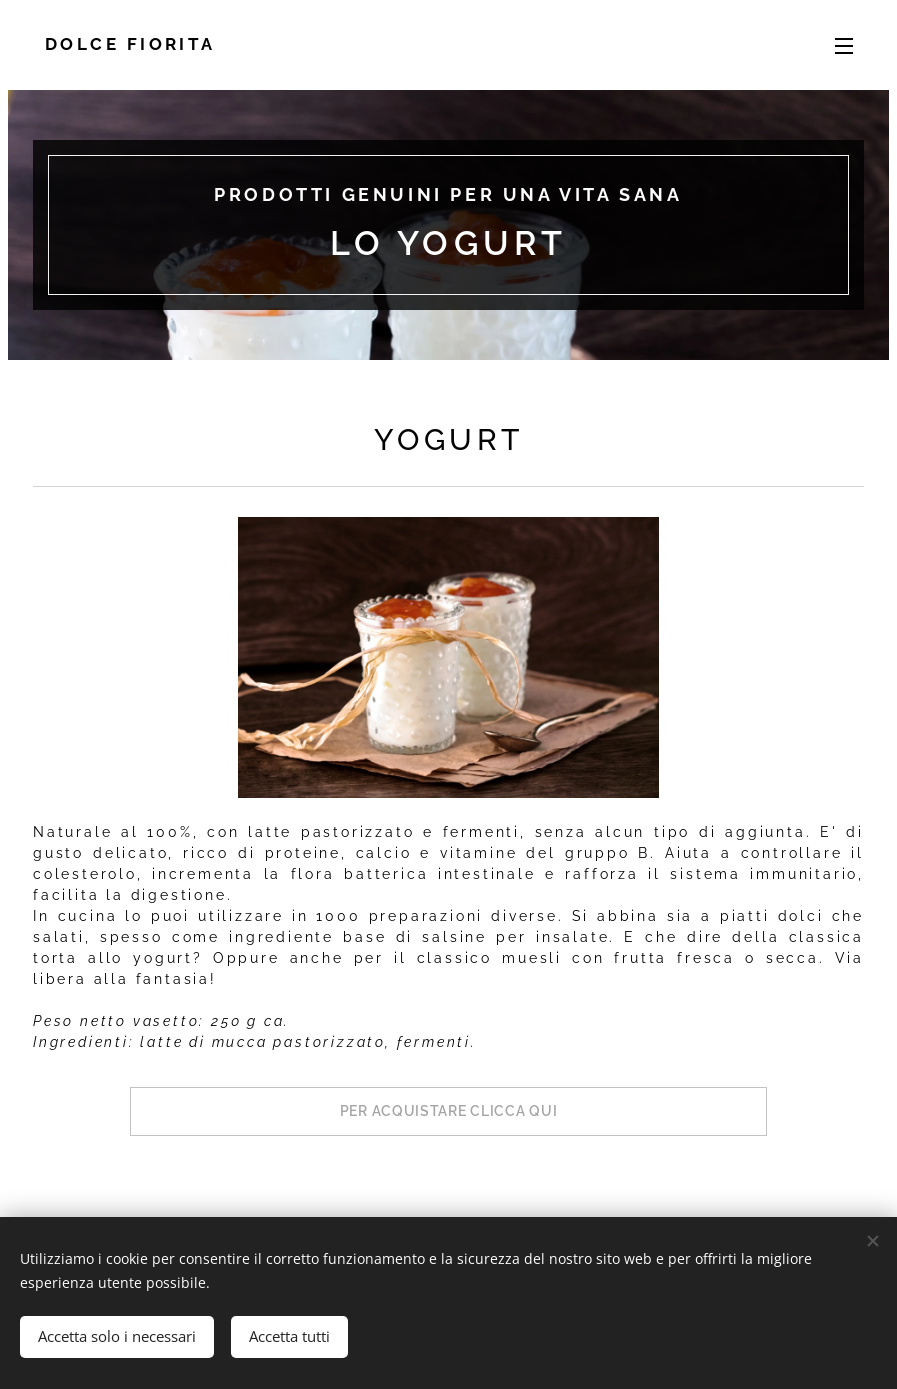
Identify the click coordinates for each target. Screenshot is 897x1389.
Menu (844, 46)
